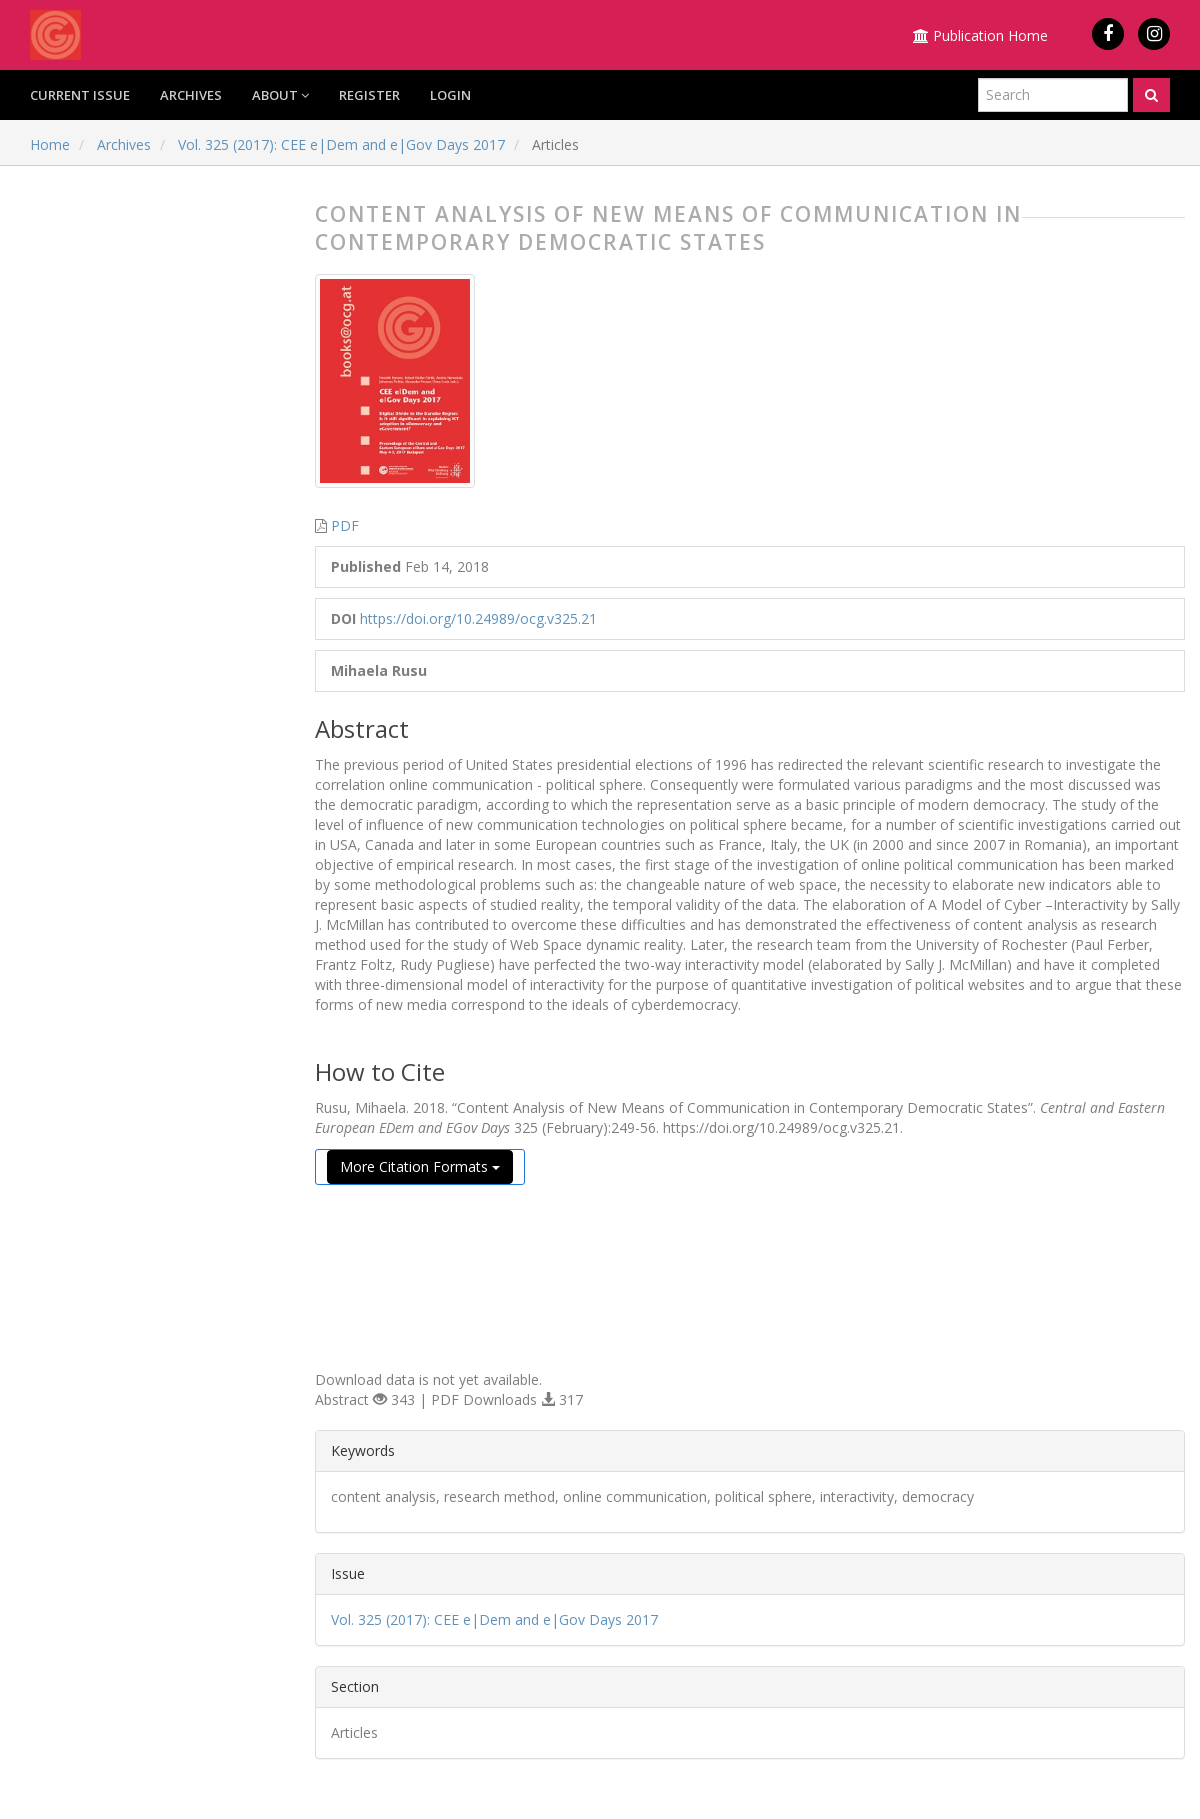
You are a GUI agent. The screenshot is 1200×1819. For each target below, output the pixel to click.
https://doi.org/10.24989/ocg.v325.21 (478, 618)
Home (50, 144)
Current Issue (80, 95)
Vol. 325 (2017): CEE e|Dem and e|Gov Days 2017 (341, 144)
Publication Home (980, 35)
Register (369, 95)
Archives (191, 95)
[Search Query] (1053, 95)
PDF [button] (345, 525)
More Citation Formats (420, 1166)
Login (450, 95)
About (280, 95)
